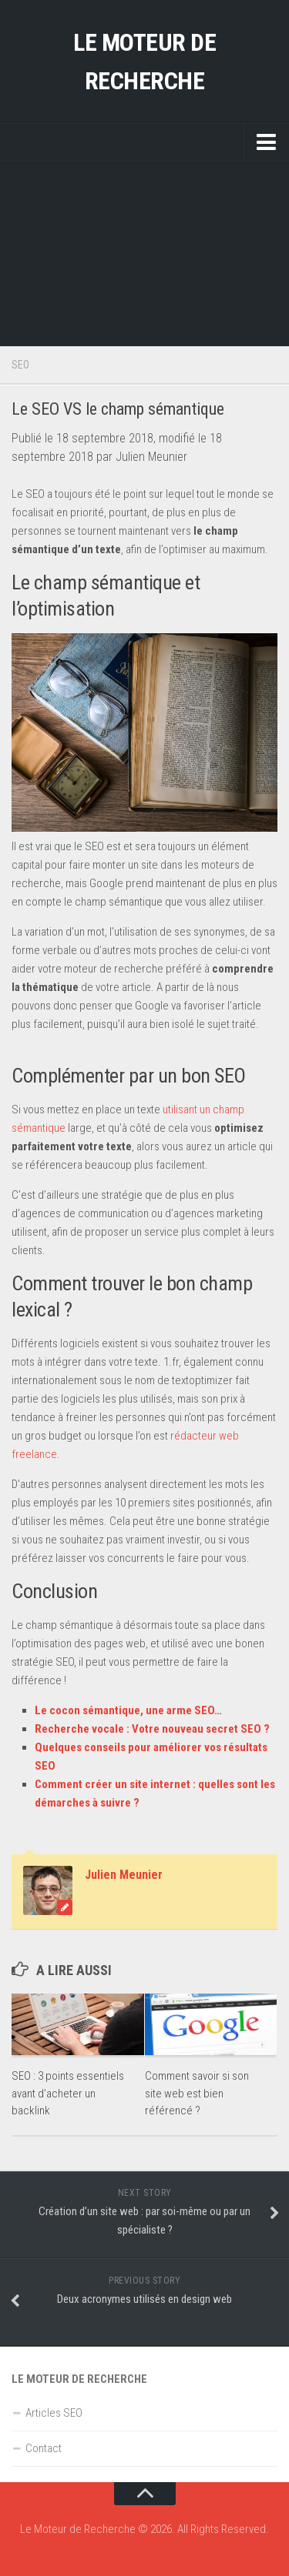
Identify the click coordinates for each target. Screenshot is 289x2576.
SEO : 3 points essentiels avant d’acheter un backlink (68, 2093)
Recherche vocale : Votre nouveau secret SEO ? (152, 1729)
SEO (20, 365)
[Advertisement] (144, 254)
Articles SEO (53, 2413)
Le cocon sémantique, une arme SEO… (128, 1710)
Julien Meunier (124, 1874)
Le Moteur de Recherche (144, 61)
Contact (43, 2448)
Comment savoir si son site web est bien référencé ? (197, 2093)
